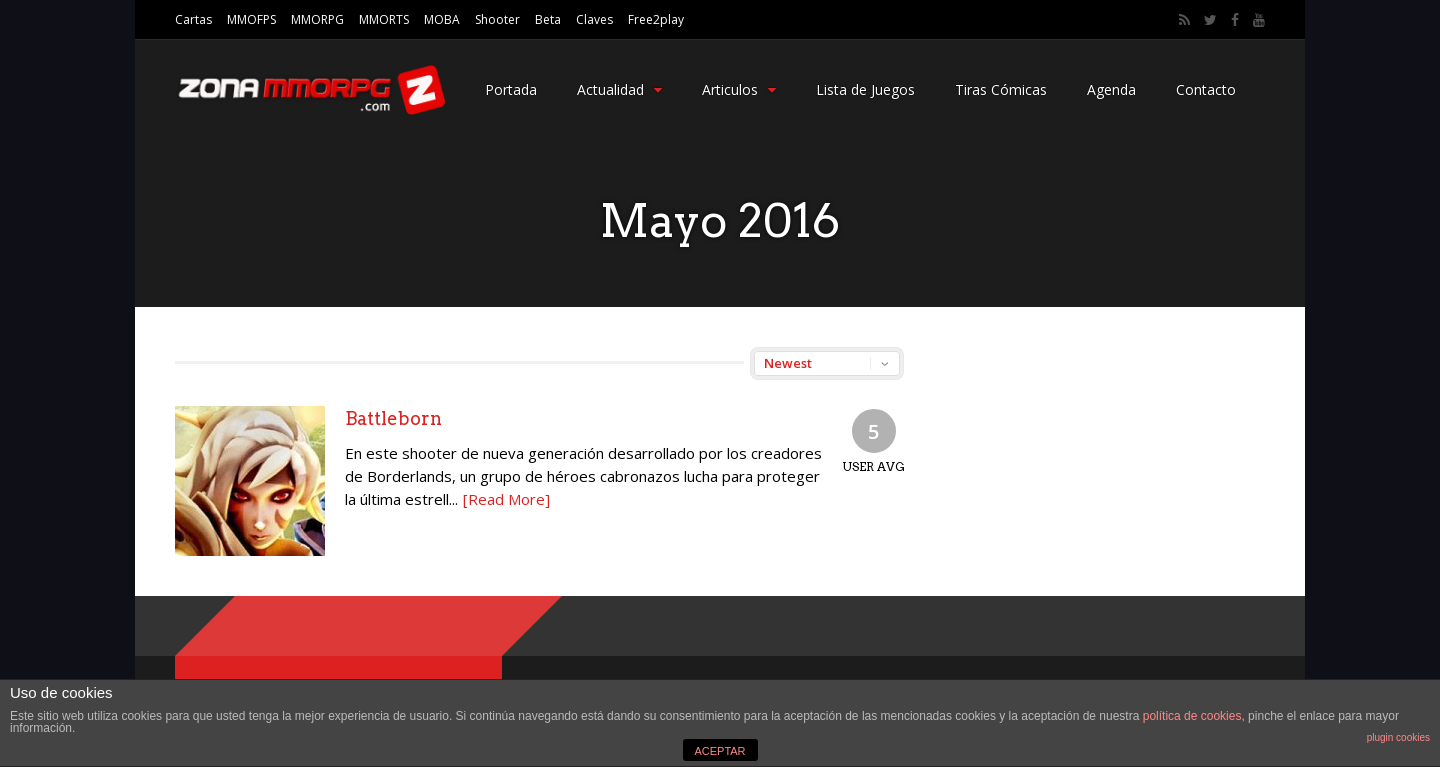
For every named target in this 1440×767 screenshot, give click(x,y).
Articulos (739, 89)
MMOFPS (251, 19)
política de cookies (1192, 716)
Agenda (1111, 89)
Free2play (656, 19)
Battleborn (393, 418)
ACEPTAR (719, 751)
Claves (594, 19)
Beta (548, 19)
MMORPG (317, 19)
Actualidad (619, 89)
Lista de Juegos (865, 89)
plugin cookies (1398, 737)
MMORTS (384, 19)
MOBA (442, 19)
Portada (511, 89)
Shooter (497, 19)
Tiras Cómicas (1001, 89)
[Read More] (506, 499)
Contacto (1206, 89)
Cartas (193, 19)
